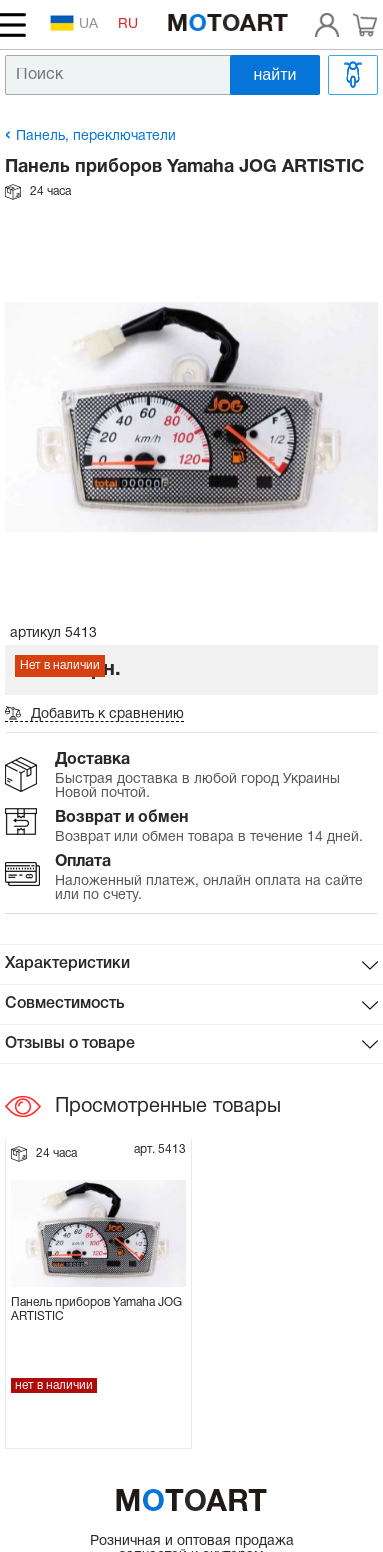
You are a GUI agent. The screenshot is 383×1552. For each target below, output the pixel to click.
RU (128, 24)
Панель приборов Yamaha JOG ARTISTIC (96, 1309)
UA (74, 23)
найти (275, 74)
